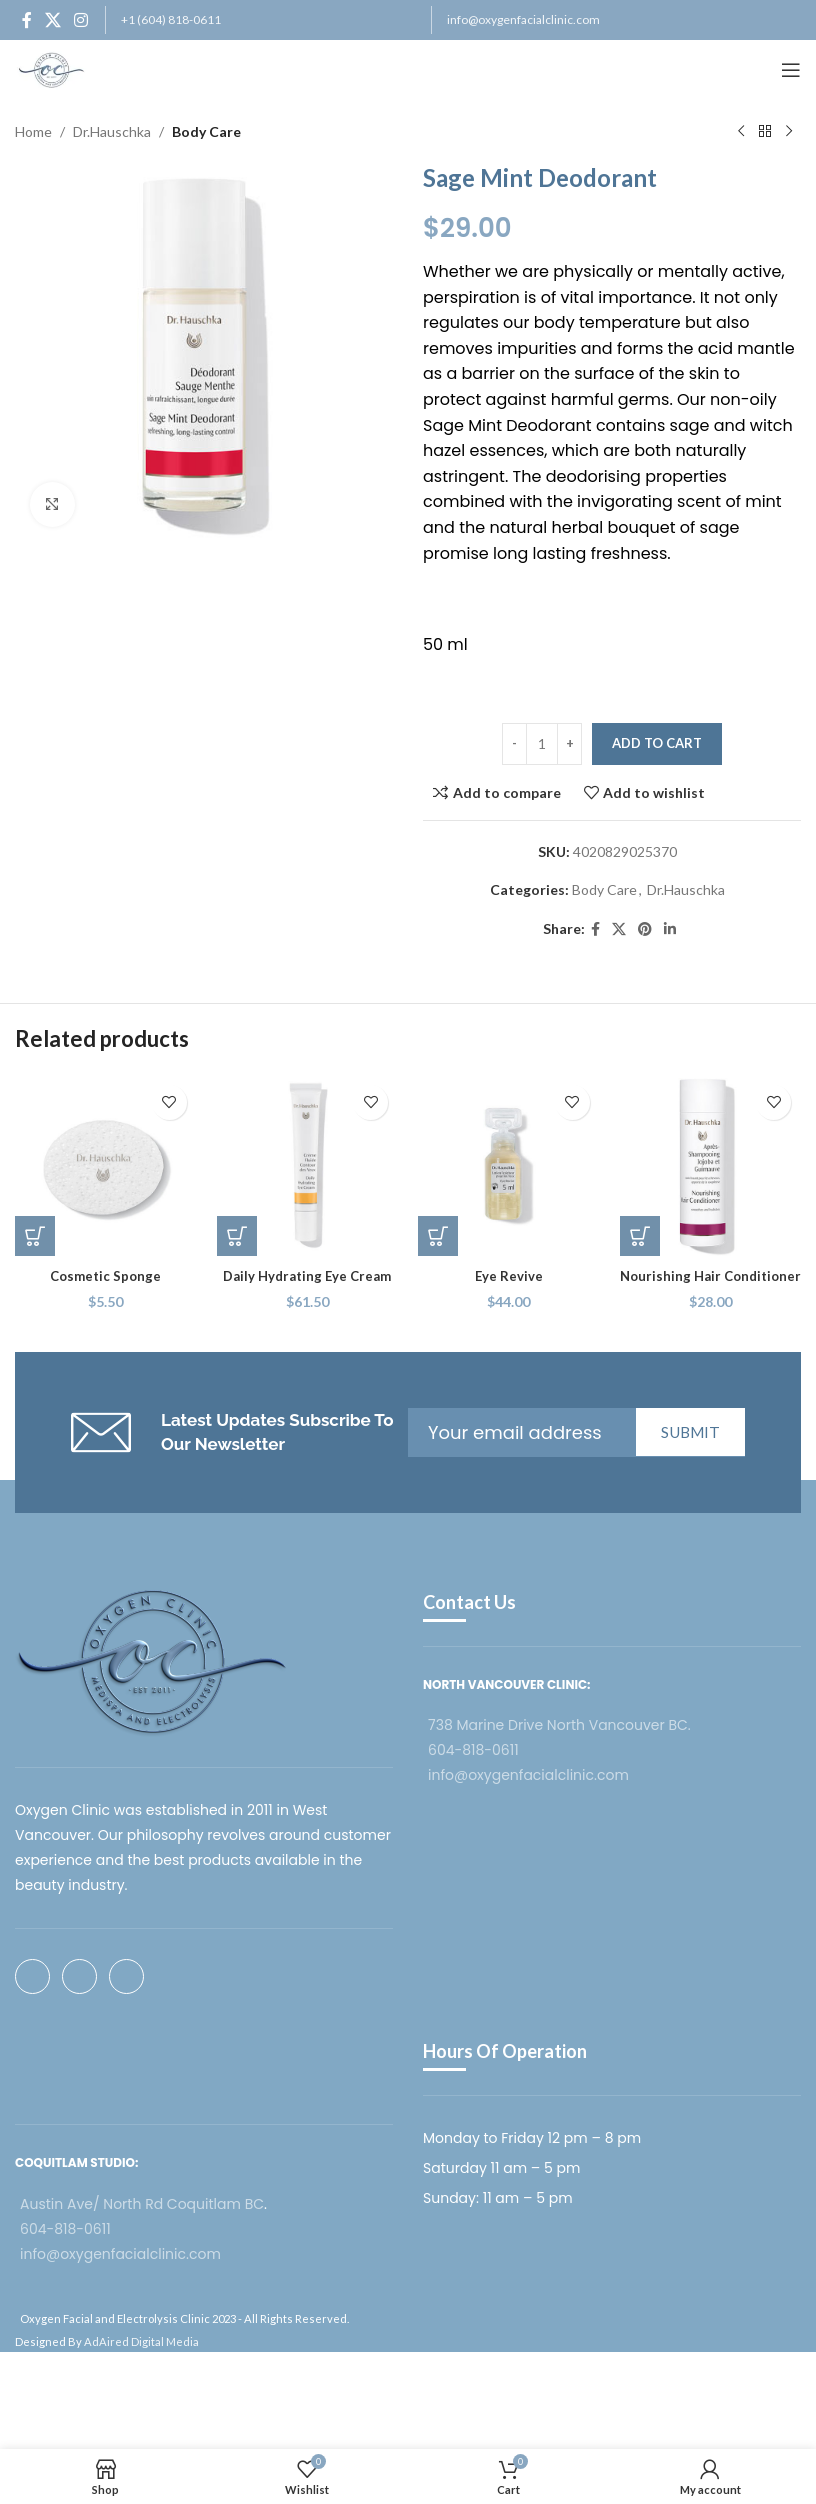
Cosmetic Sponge (106, 1275)
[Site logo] (51, 68)
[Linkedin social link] (670, 929)
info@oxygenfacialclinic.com (523, 19)
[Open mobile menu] (791, 70)
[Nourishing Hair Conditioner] (711, 1166)
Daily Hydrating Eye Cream (307, 1275)
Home (33, 131)
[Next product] (789, 132)
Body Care (206, 131)
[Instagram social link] (81, 20)
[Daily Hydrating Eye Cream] (308, 1166)
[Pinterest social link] (645, 929)
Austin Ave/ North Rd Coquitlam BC (142, 2204)
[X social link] (52, 20)
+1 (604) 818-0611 (171, 19)
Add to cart (657, 743)
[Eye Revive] (509, 1166)
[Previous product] (741, 132)
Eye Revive (508, 1275)
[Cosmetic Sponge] (106, 1166)
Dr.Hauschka (112, 131)
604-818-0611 (473, 1750)
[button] (35, 1236)
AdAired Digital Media (141, 2341)
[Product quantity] (542, 744)
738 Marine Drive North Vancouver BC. (559, 1725)
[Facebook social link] (26, 20)
